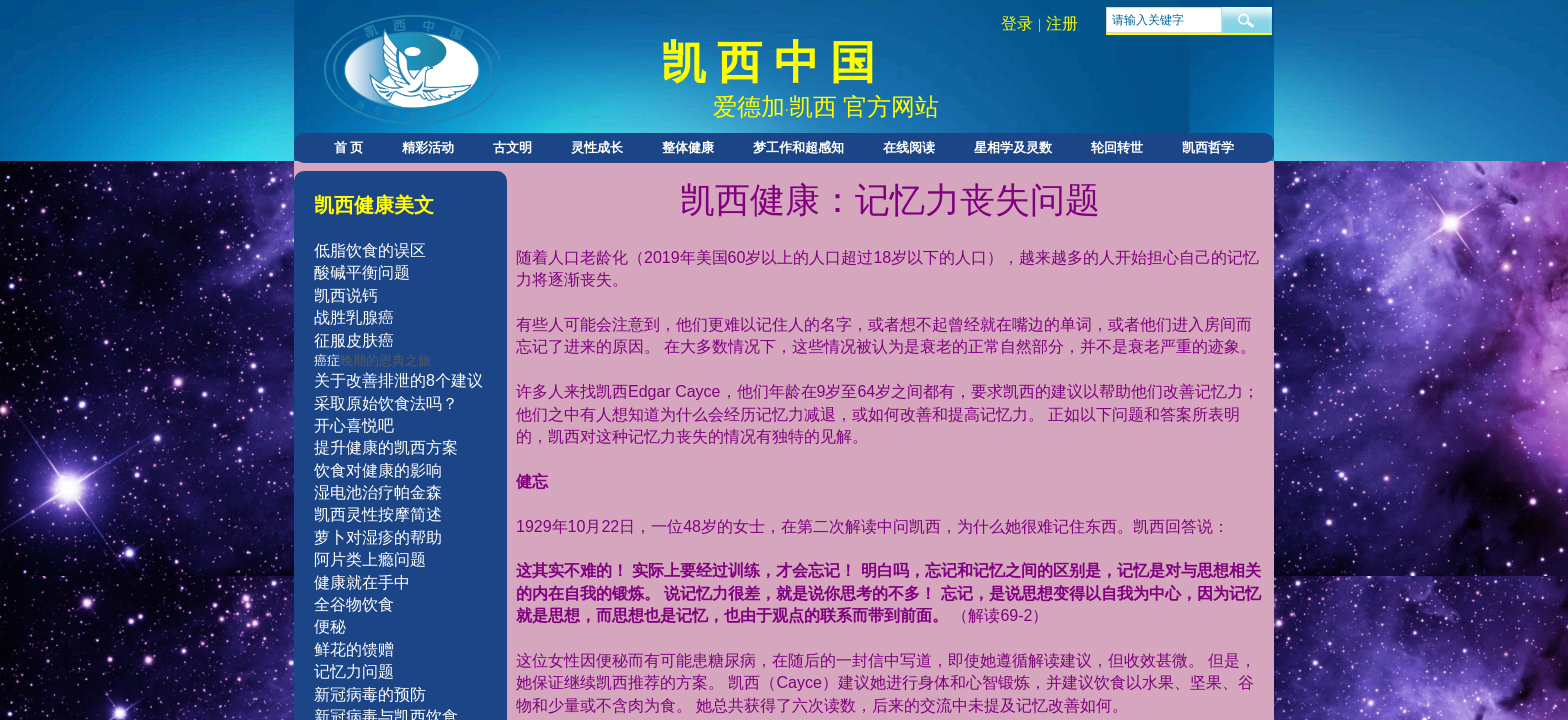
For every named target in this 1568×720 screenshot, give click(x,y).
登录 (1017, 23)
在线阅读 (909, 147)
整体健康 (688, 147)
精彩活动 (428, 147)
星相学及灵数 (1013, 147)
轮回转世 (1117, 147)
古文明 (512, 147)
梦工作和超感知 (798, 147)
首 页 (348, 147)
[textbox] (1164, 20)
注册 (1062, 23)
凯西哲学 (1208, 147)
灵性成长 (597, 147)
